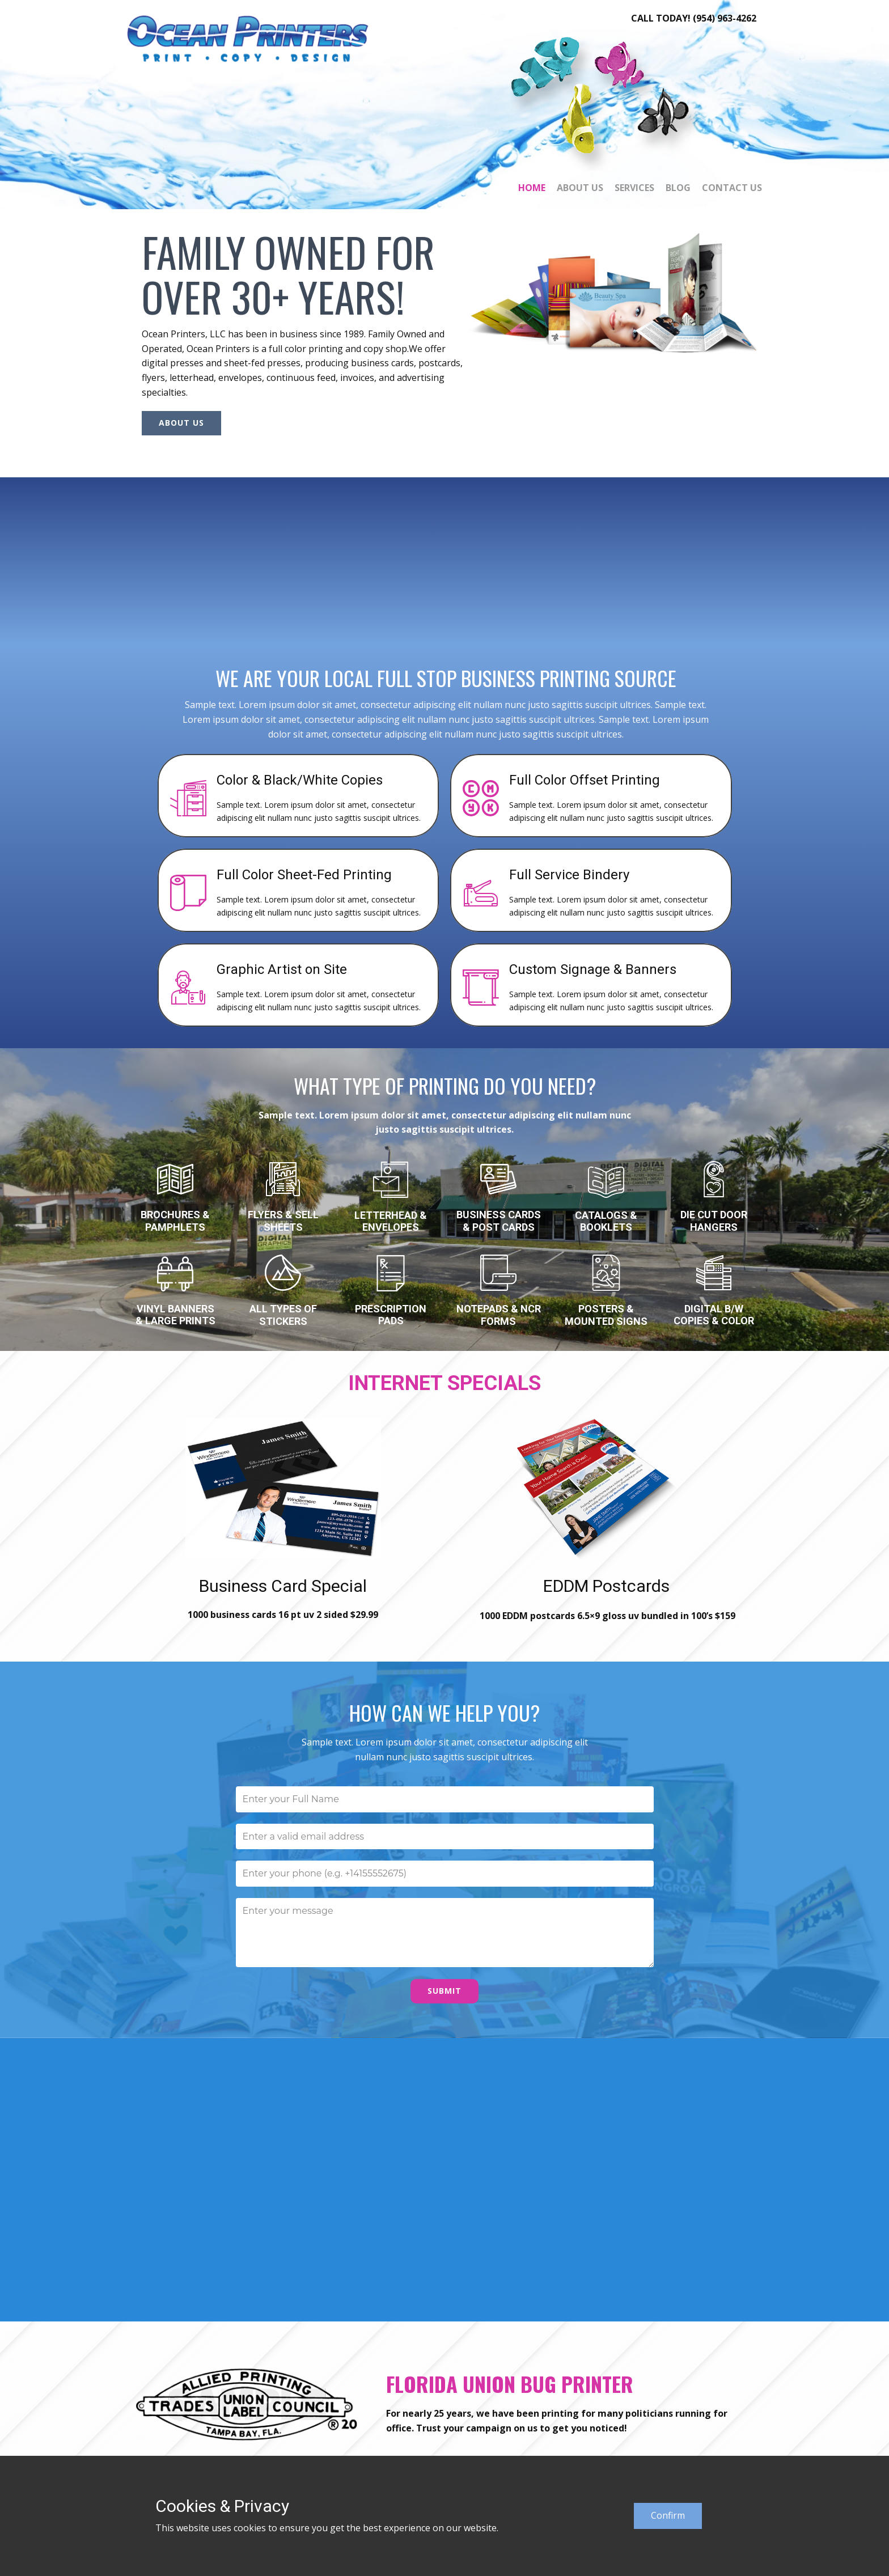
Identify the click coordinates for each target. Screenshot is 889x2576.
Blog (678, 187)
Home (531, 187)
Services (634, 187)
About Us (580, 187)
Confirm (668, 2515)
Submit (444, 1990)
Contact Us (732, 187)
